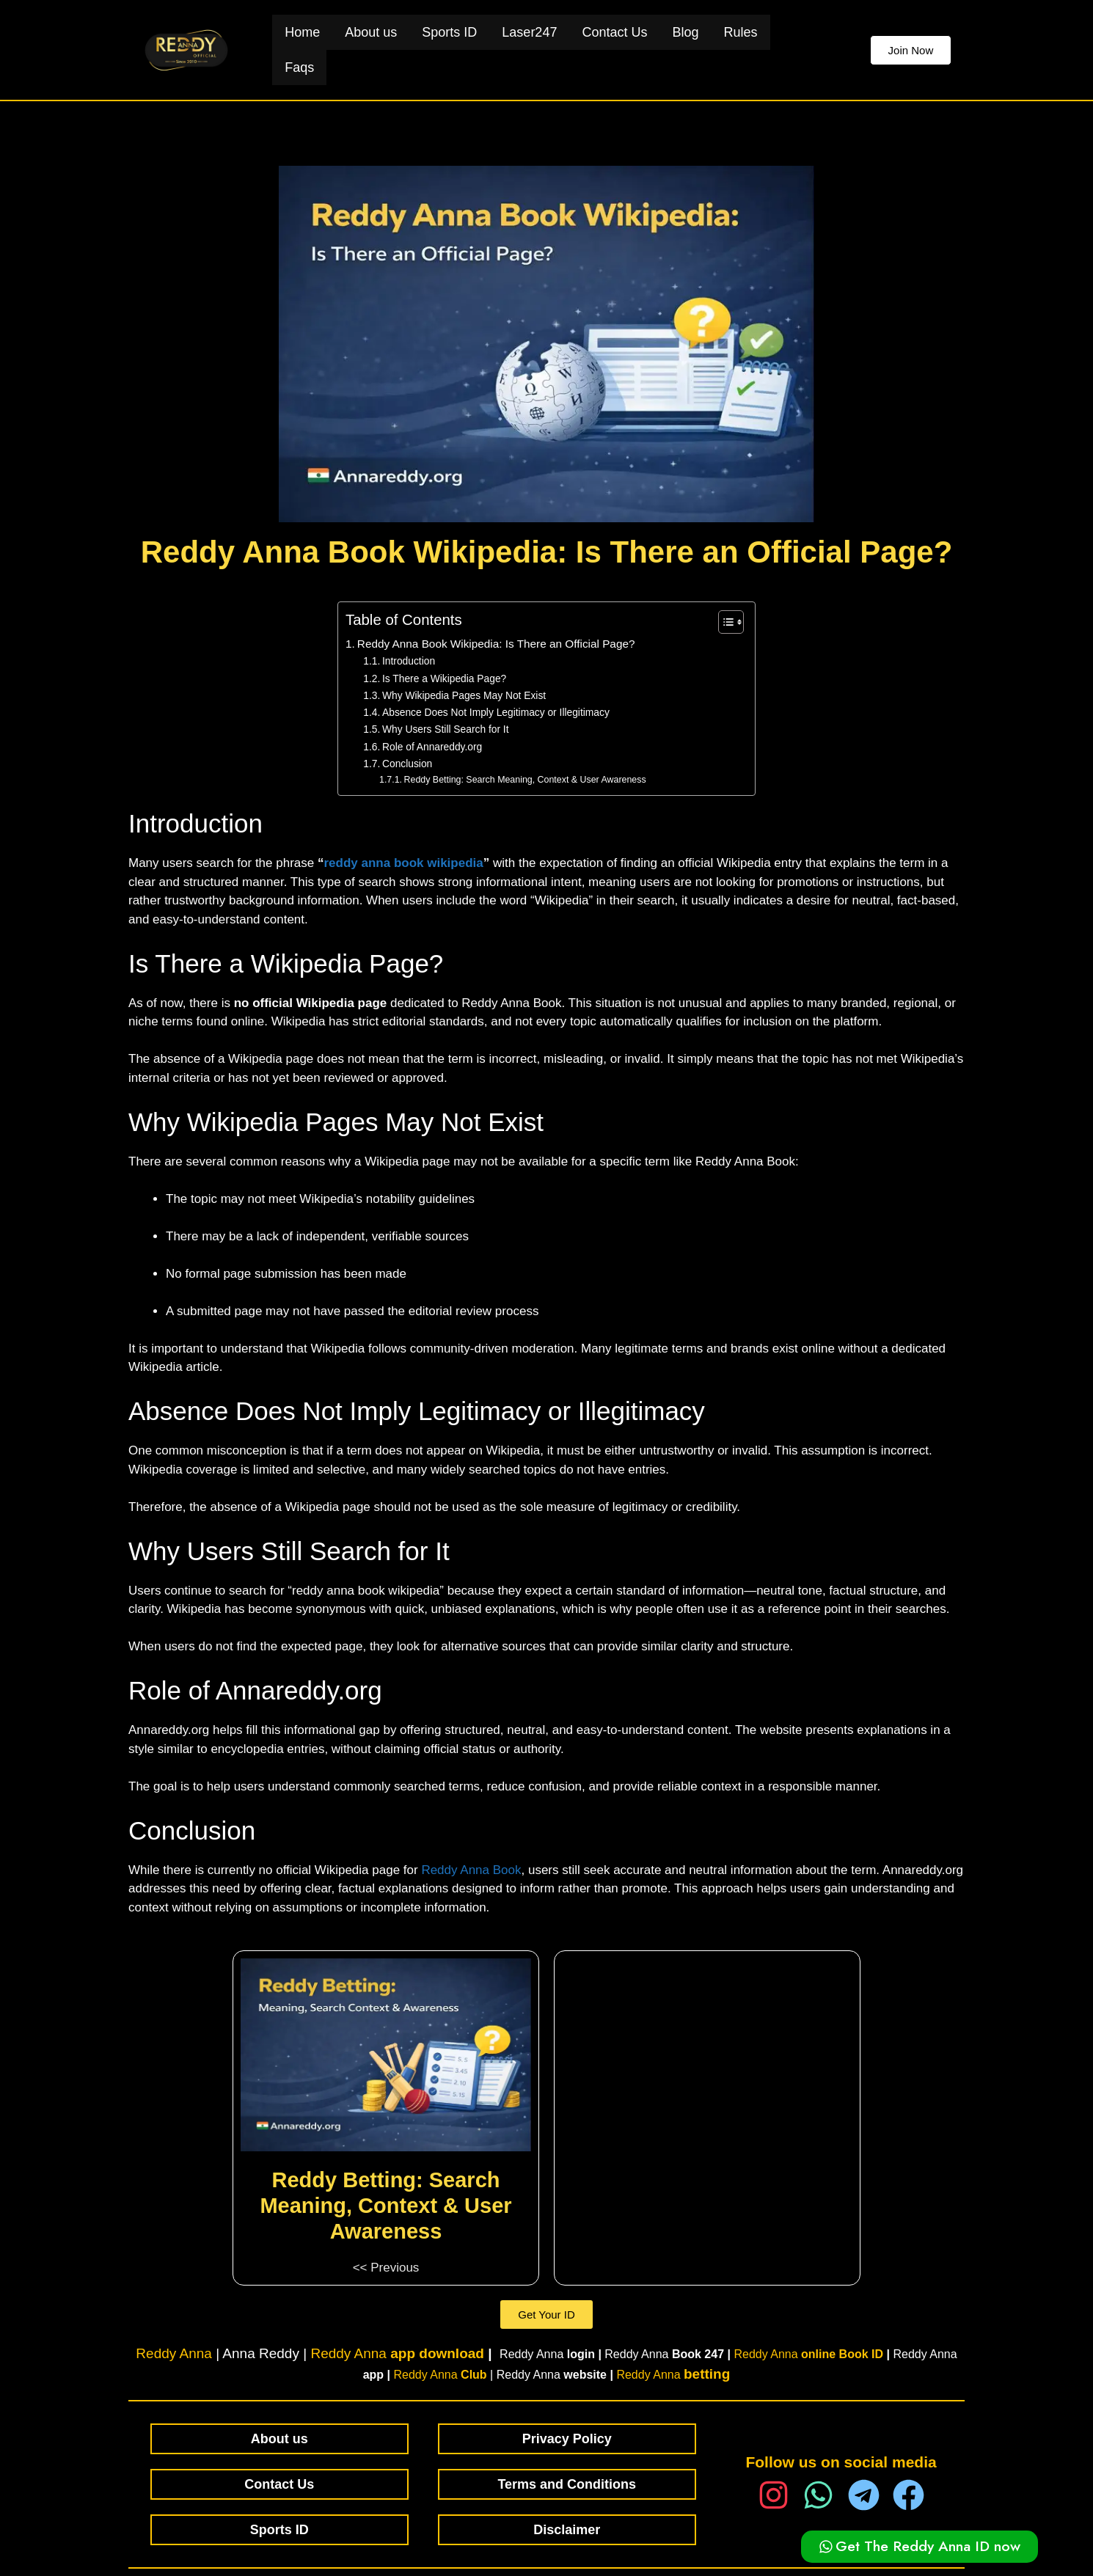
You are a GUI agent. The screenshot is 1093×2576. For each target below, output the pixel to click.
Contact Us (614, 32)
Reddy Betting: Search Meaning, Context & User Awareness (525, 780)
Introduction (408, 661)
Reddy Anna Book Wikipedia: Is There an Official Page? (496, 643)
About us (371, 32)
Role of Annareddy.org (432, 747)
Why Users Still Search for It (445, 729)
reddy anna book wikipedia (403, 863)
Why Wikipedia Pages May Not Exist (464, 695)
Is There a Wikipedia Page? (444, 678)
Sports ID (449, 32)
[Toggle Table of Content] (723, 622)
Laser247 (529, 32)
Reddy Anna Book (471, 1870)
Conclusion (407, 763)
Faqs (299, 67)
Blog (685, 32)
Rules (740, 32)
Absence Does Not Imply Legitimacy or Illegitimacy (496, 712)
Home (302, 32)
